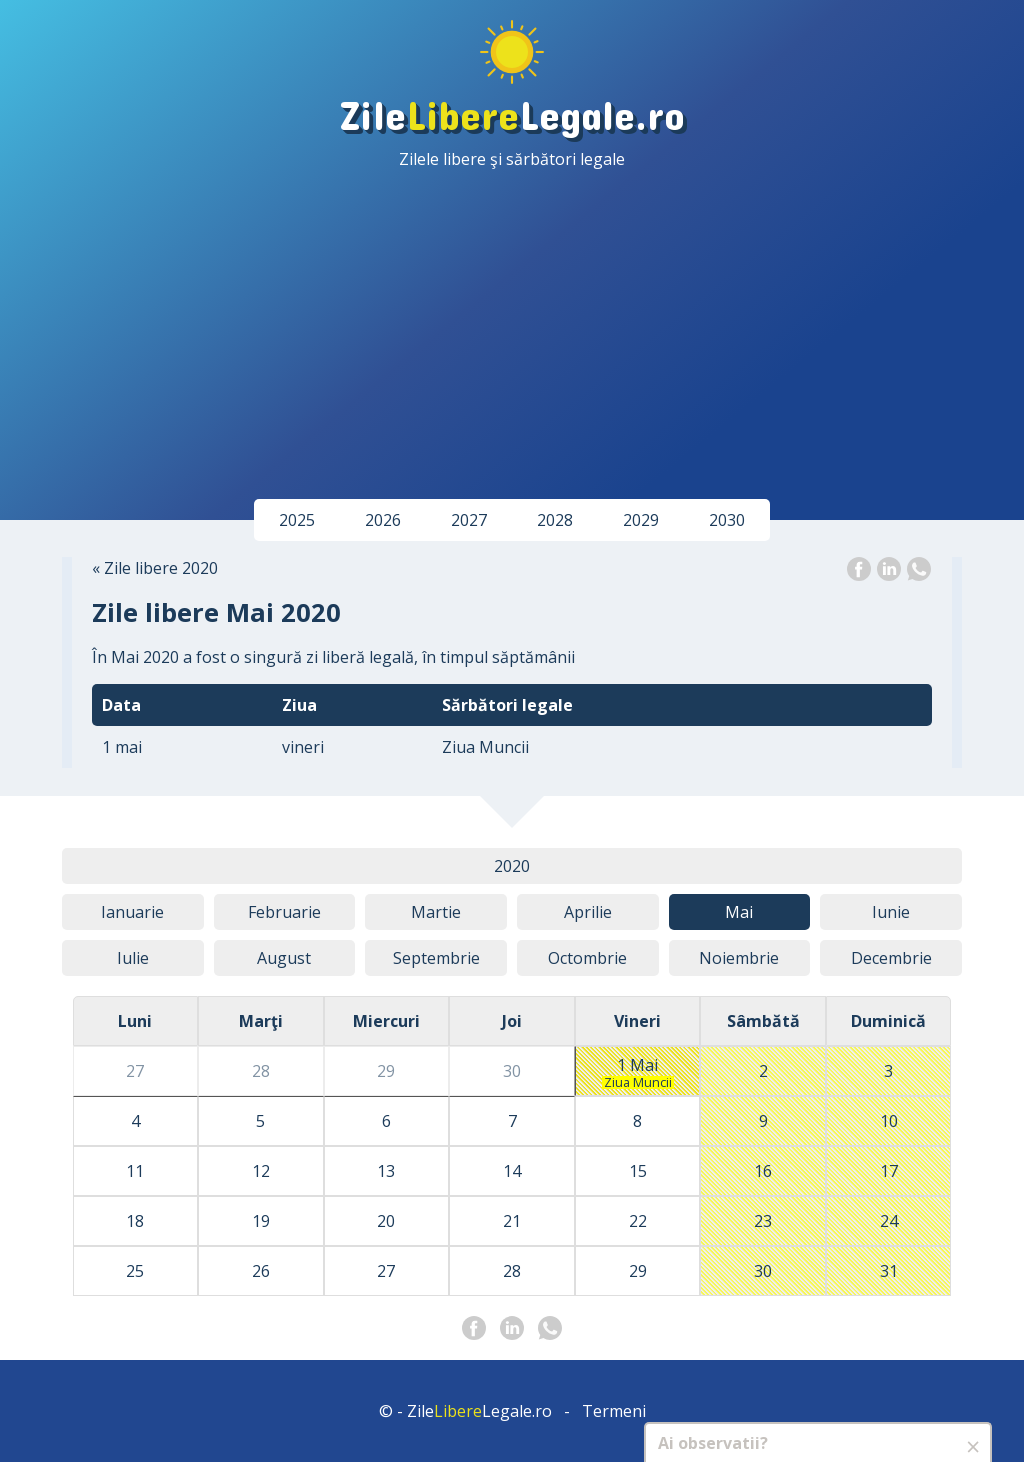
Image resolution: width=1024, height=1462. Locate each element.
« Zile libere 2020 (155, 568)
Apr (588, 912)
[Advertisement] (512, 320)
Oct (587, 958)
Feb (284, 912)
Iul (133, 958)
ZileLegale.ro (512, 113)
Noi (739, 958)
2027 (469, 520)
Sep (436, 958)
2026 (383, 520)
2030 (727, 520)
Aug (284, 958)
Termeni (614, 1411)
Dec (891, 958)
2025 (297, 520)
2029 (641, 520)
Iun (891, 912)
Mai (739, 912)
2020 (512, 866)
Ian (132, 912)
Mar (436, 912)
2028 (555, 520)
